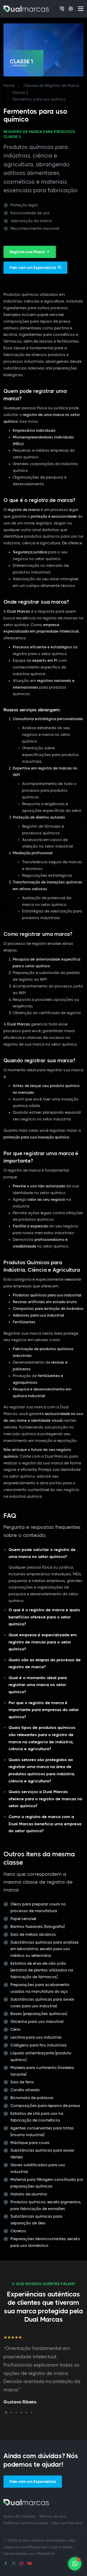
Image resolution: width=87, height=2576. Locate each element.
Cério (15, 2029)
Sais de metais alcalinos (33, 1934)
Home (9, 85)
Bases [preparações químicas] (38, 2013)
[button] (6, 2412)
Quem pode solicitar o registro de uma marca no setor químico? (42, 1553)
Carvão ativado (25, 2089)
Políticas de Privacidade (25, 2523)
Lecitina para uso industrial (35, 2037)
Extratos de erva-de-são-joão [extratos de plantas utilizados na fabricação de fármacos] (41, 1970)
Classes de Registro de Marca (51, 85)
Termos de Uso (53, 2516)
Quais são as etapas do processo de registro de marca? (45, 1663)
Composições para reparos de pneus (45, 2105)
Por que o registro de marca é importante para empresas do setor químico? (44, 1709)
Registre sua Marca (30, 252)
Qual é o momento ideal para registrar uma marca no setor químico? (38, 1684)
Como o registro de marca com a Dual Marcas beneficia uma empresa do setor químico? (45, 1823)
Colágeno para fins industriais (38, 2045)
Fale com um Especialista (35, 267)
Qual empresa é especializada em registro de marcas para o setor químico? (43, 1642)
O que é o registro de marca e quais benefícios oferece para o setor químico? (44, 1617)
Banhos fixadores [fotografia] (37, 1926)
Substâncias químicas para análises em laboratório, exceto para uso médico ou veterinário (44, 1949)
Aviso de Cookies (19, 2516)
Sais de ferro (22, 2082)
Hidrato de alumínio (28, 2194)
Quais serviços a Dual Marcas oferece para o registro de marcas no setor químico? (45, 1798)
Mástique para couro (30, 2142)
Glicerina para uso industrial (37, 2021)
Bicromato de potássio (32, 2097)
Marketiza (46, 2553)
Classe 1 (20, 92)
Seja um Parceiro (67, 2523)
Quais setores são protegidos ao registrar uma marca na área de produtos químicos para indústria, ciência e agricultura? (42, 1770)
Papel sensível (23, 1918)
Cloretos (18, 2231)
